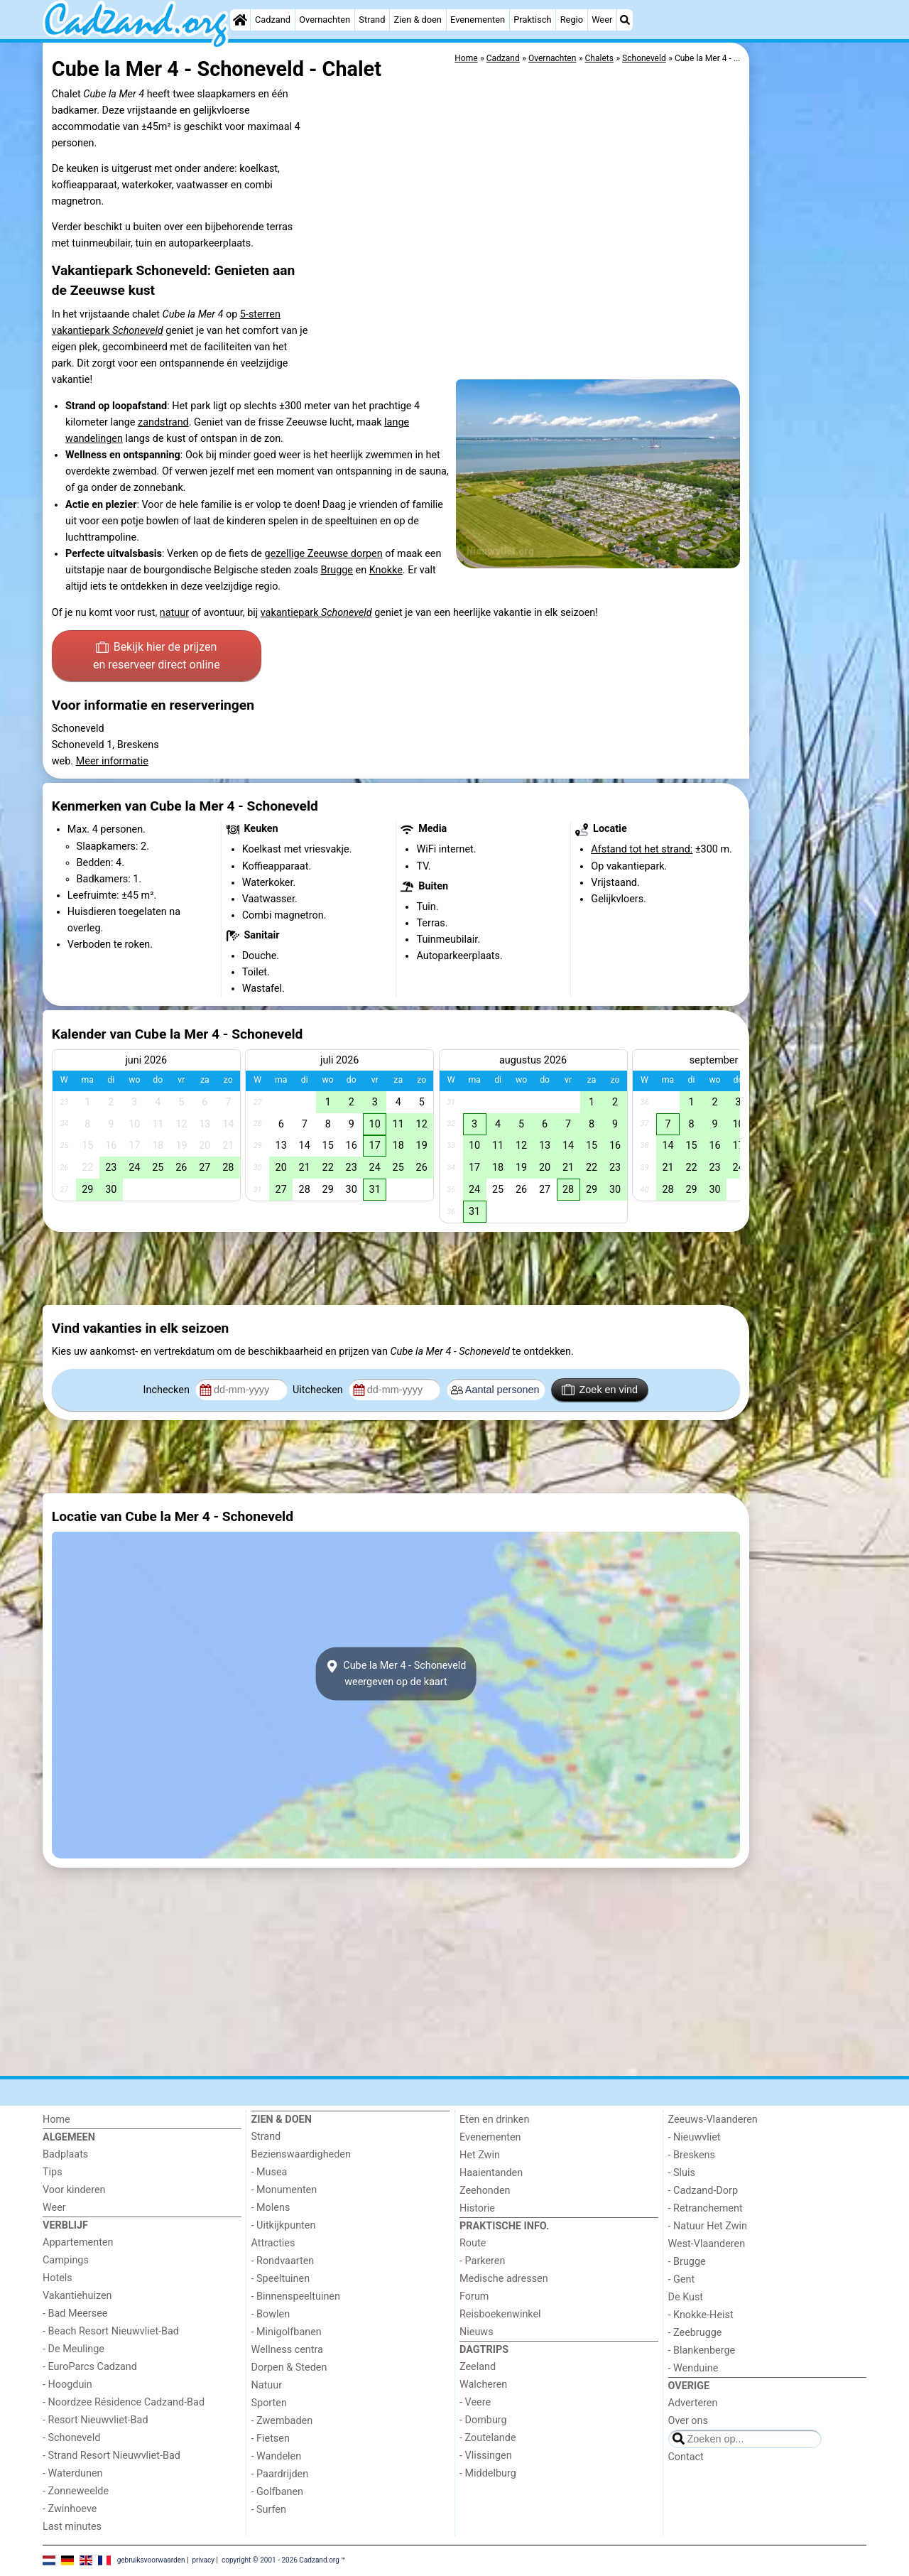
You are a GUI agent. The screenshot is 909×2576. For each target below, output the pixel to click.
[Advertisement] (809, 369)
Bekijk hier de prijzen (156, 657)
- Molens (270, 2208)
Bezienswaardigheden (301, 2154)
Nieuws (476, 2332)
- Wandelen (276, 2456)
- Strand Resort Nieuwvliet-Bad (111, 2456)
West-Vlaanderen (707, 2244)
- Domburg (483, 2420)
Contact (686, 2457)
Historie (477, 2208)
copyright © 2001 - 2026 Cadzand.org (280, 2560)
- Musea (269, 2172)
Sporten (269, 2403)
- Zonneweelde (76, 2491)
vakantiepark (316, 613)
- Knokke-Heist (701, 2315)
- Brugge (687, 2262)
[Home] (240, 20)
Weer (602, 19)
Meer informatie (112, 761)
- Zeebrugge (695, 2333)
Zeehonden (485, 2191)
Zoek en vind (600, 1389)
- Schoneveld (71, 2438)
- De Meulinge (73, 2349)
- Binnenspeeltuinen (295, 2296)
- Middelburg (487, 2473)
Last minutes (72, 2527)
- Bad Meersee (75, 2313)
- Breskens (691, 2155)
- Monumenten (284, 2190)
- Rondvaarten (283, 2261)
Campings (66, 2260)
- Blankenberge (702, 2350)
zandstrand (163, 422)
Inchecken (167, 1390)
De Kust (686, 2297)
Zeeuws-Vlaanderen (713, 2120)
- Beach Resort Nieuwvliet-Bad (111, 2331)
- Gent (681, 2279)
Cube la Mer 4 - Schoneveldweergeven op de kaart (396, 1674)
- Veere (475, 2402)
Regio (571, 19)
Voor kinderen (74, 2190)
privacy (203, 2560)
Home (56, 2120)
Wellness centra (287, 2350)
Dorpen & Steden (289, 2367)
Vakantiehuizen (77, 2296)
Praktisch (532, 19)
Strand (372, 19)
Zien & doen (418, 19)
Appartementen (78, 2242)
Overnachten (324, 19)
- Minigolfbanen (286, 2332)
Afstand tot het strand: (641, 849)
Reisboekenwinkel (500, 2314)
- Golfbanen (277, 2492)
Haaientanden (491, 2173)
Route (472, 2243)
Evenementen (477, 19)
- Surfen (268, 2510)
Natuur (267, 2385)
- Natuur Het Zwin (708, 2226)
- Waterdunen (73, 2473)
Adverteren (693, 2403)
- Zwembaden (282, 2421)
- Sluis (681, 2173)
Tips (52, 2172)
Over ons (688, 2421)
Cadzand (272, 19)
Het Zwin (479, 2155)
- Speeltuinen (280, 2279)
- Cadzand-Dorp (703, 2191)
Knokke (386, 570)
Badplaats (65, 2154)
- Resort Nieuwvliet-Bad (95, 2420)
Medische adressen (503, 2279)
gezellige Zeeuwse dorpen (324, 554)
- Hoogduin (67, 2385)
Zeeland (477, 2367)
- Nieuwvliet (694, 2137)
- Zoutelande (487, 2438)
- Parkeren (482, 2261)
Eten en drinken (494, 2120)
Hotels (57, 2278)
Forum (474, 2296)
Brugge (336, 570)
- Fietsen (270, 2438)
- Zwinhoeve (70, 2509)
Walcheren (483, 2385)
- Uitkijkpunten (283, 2225)
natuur (174, 613)
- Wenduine (693, 2368)
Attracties (273, 2243)
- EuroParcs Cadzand (90, 2367)
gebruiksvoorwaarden (151, 2560)
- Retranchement (705, 2208)
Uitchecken (319, 1390)
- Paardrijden (280, 2474)
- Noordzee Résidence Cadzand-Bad (124, 2402)
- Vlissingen (485, 2456)
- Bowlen (270, 2314)
